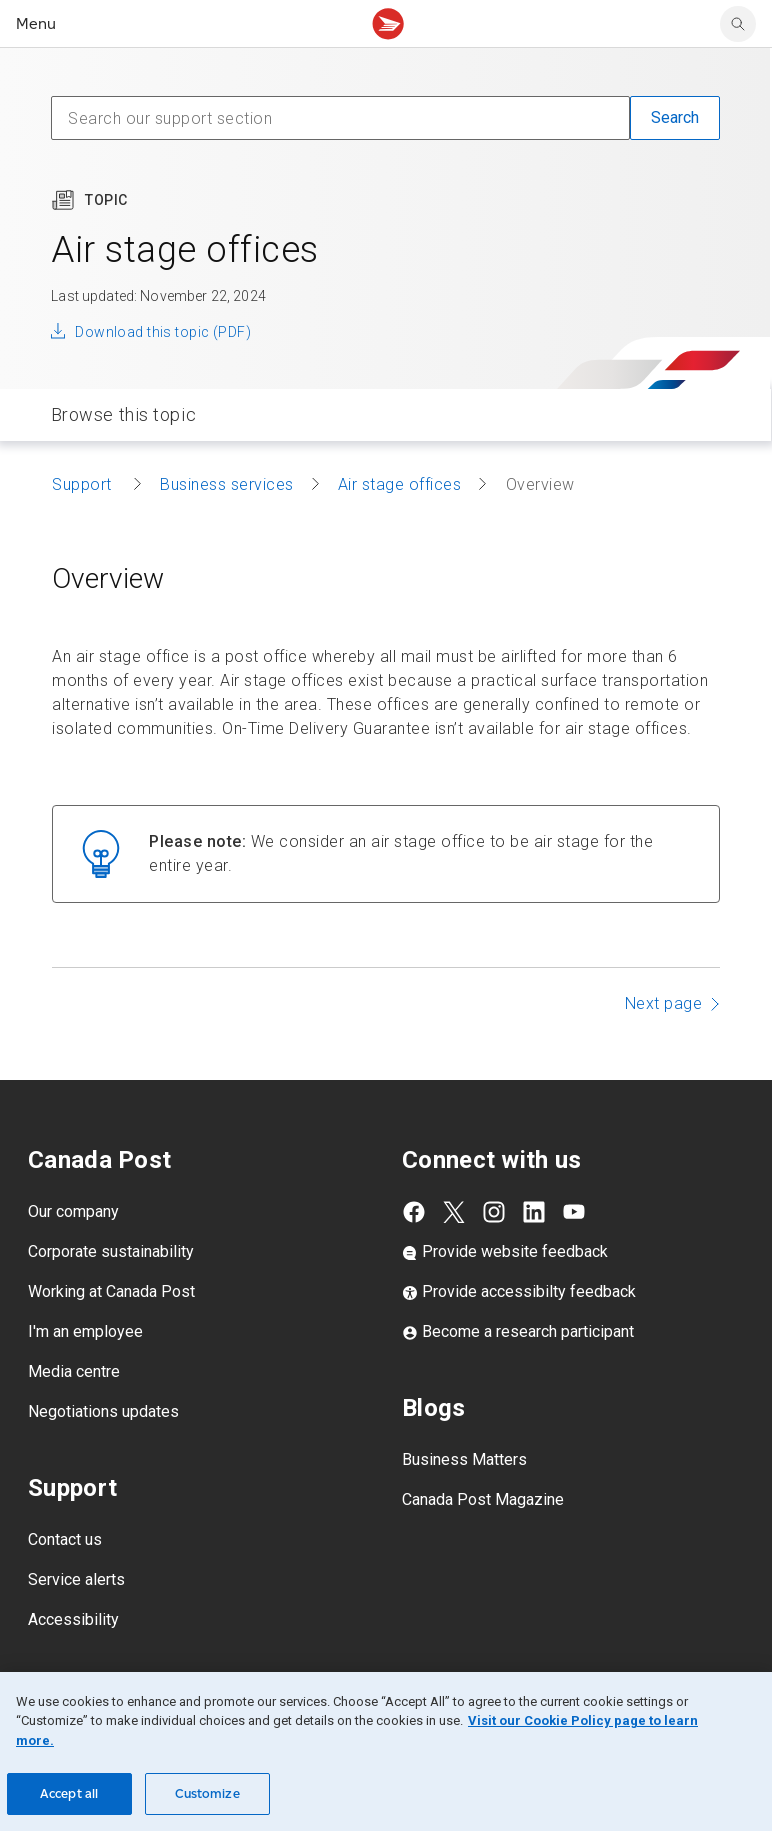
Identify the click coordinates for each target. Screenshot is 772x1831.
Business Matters (464, 1459)
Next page (664, 1003)
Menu (36, 23)
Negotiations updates (103, 1411)
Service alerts (76, 1579)
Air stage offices (400, 484)
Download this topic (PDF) (163, 332)
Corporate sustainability (111, 1251)
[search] (738, 24)
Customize (207, 1793)
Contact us (65, 1539)
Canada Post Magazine (483, 1499)
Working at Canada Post (111, 1291)
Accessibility (73, 1619)
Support (84, 484)
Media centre (74, 1371)
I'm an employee (85, 1331)
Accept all (69, 1793)
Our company (73, 1211)
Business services (227, 484)
